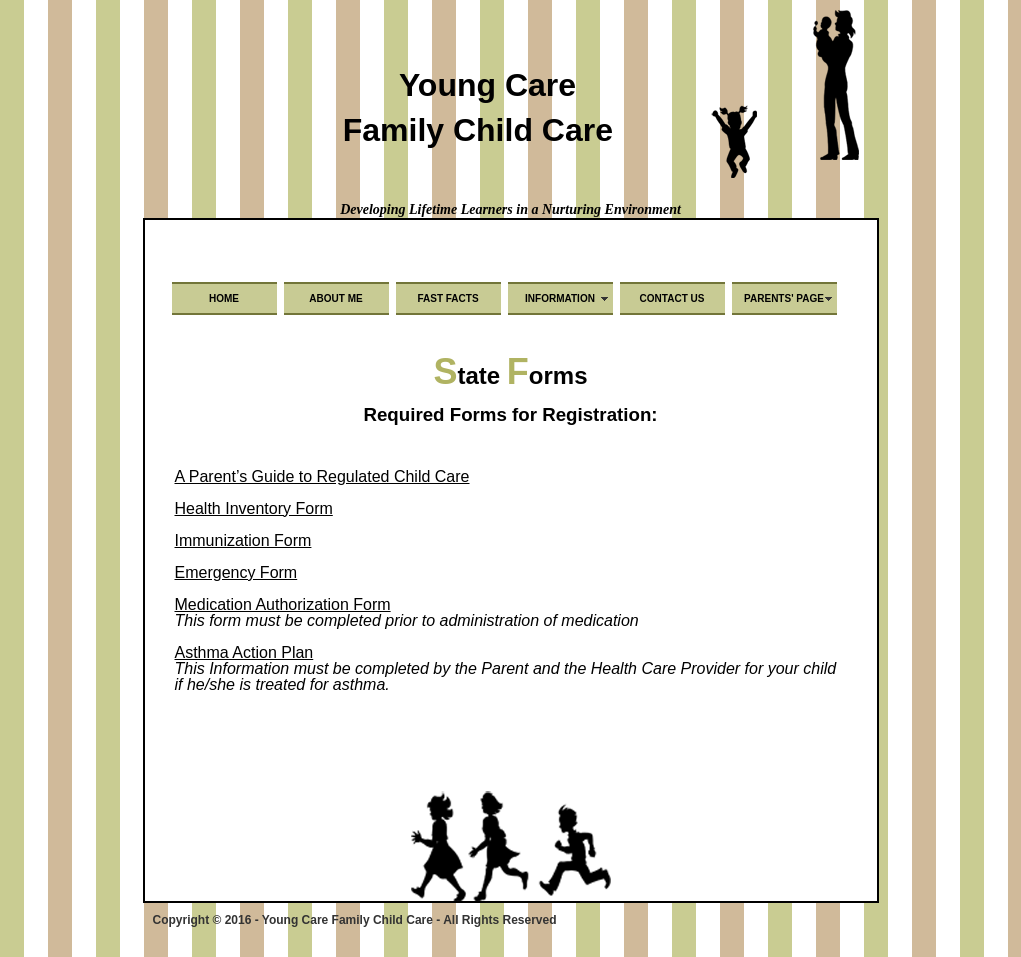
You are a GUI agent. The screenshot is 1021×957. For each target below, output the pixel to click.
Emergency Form (236, 572)
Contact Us (672, 298)
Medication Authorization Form (283, 604)
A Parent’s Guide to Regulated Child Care (322, 476)
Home (224, 298)
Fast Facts (447, 298)
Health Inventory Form (254, 508)
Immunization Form (243, 540)
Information (560, 298)
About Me (335, 298)
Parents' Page (784, 298)
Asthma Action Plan (244, 652)
